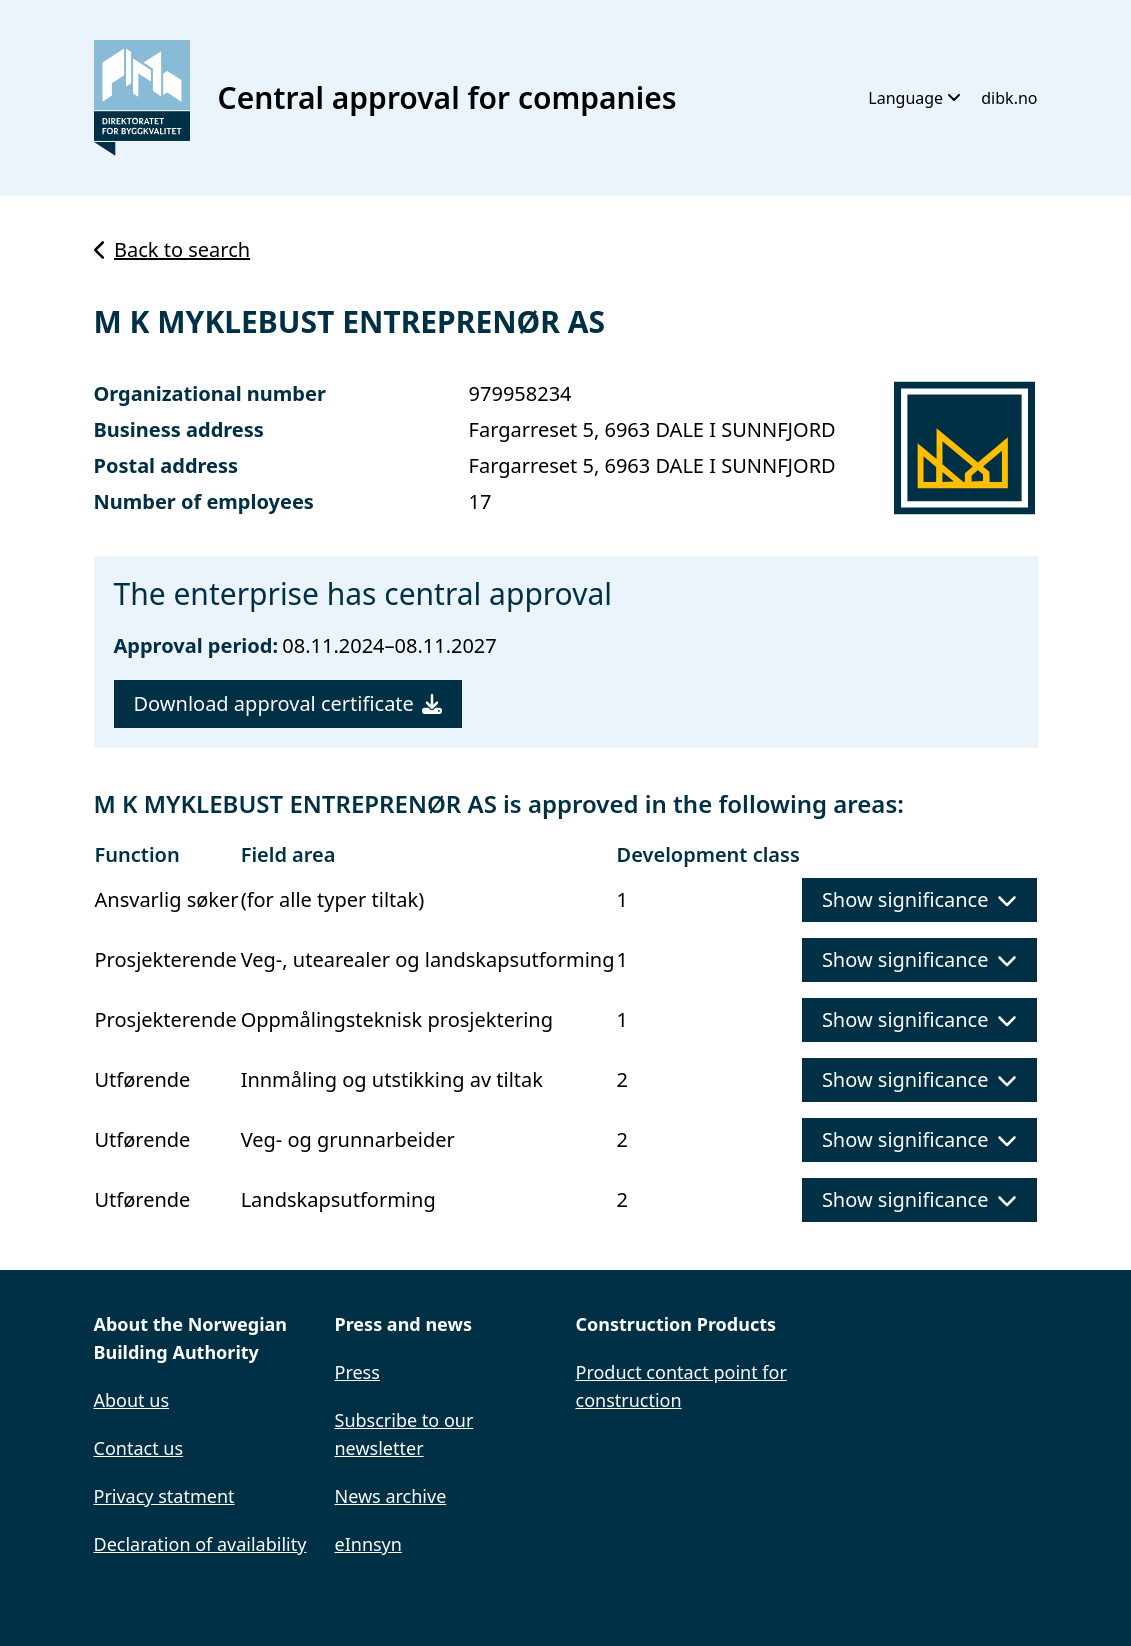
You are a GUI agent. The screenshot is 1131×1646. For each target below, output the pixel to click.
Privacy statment (164, 1496)
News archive (391, 1496)
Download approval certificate (288, 703)
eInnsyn (368, 1544)
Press (357, 1372)
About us (132, 1400)
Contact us (139, 1448)
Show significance (919, 899)
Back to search (172, 249)
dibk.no (1009, 98)
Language (914, 98)
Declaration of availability (200, 1544)
